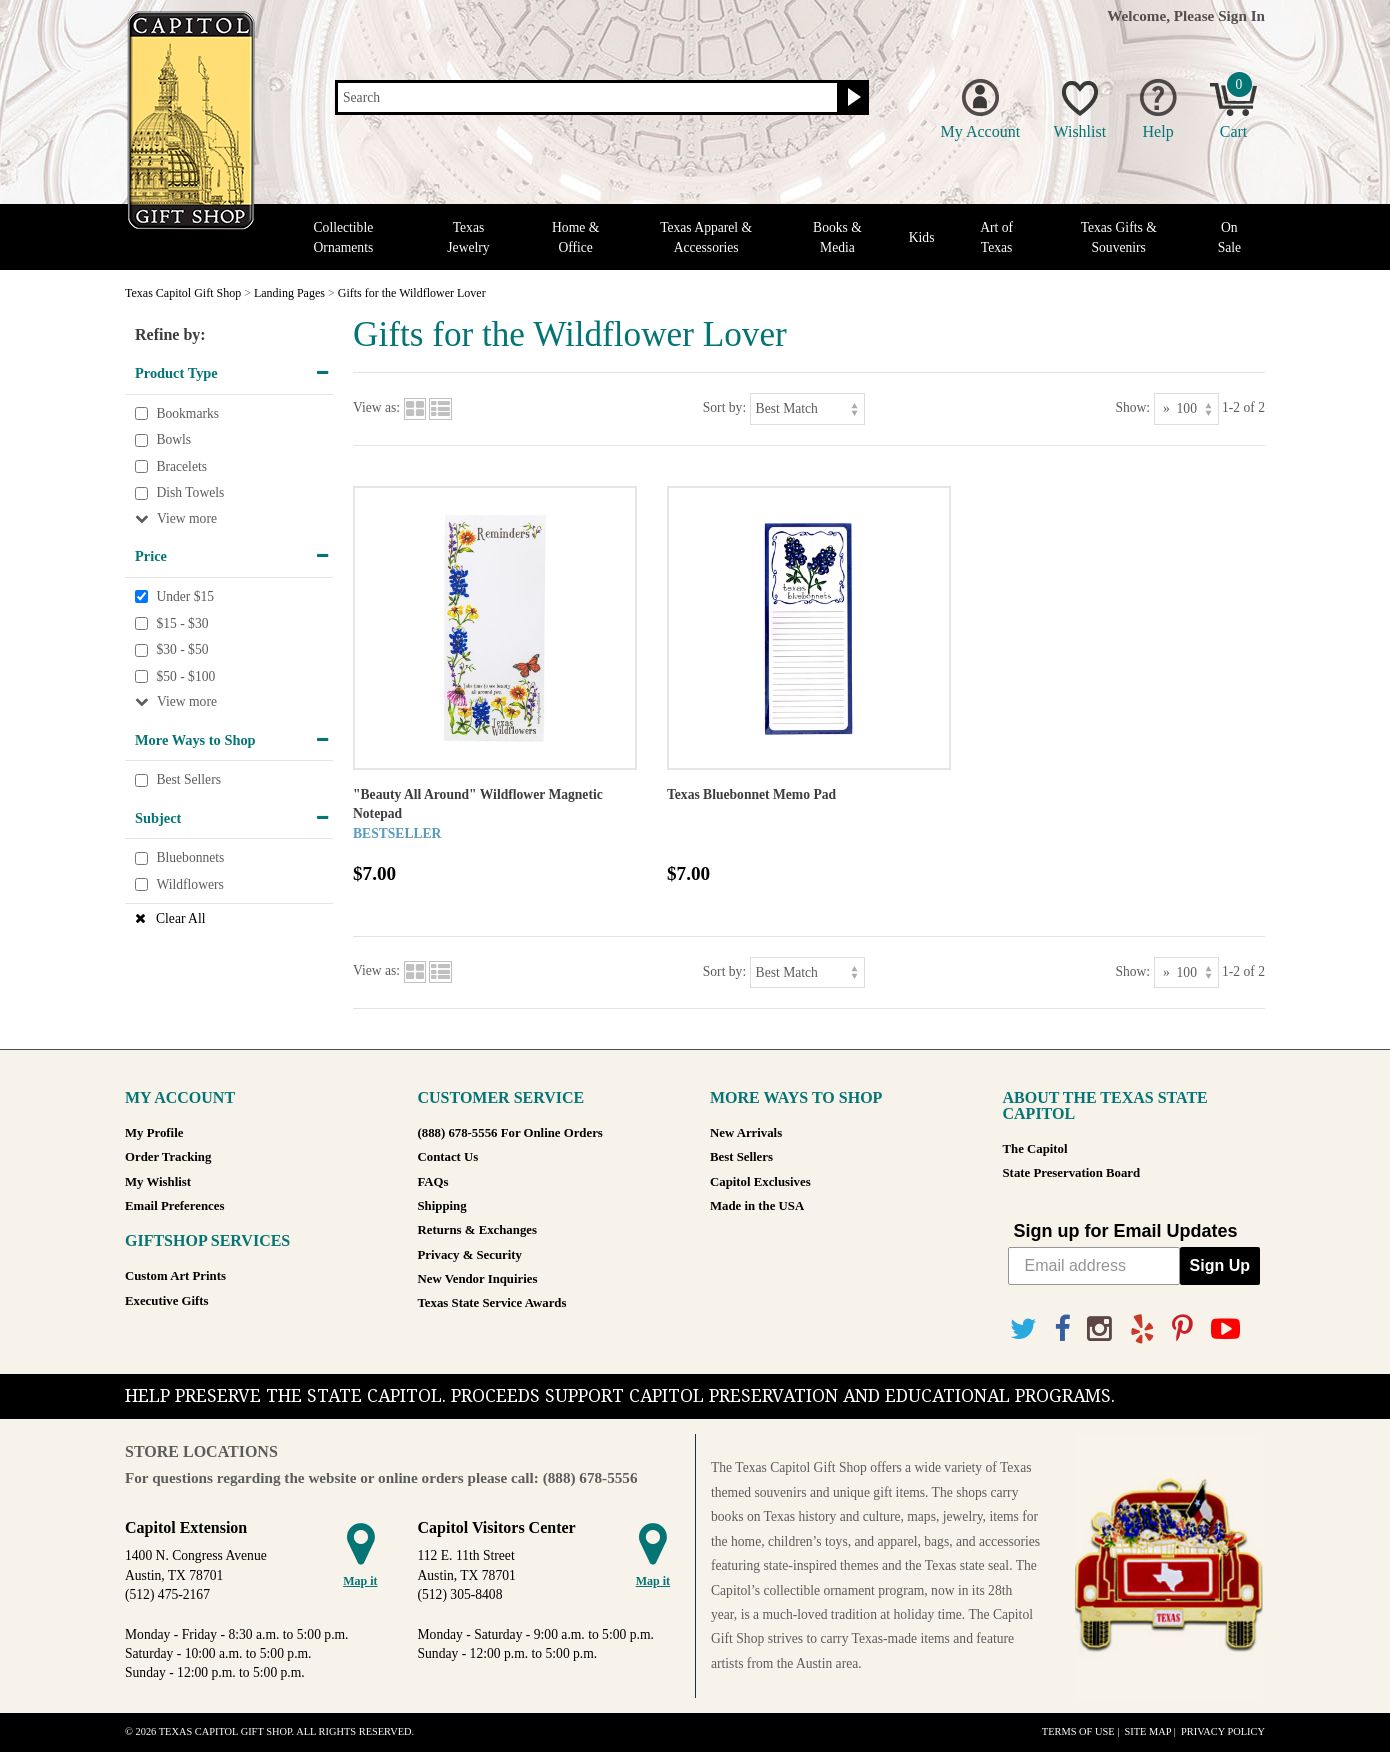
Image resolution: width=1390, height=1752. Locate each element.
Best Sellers (188, 779)
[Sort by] (807, 408)
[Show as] (1186, 408)
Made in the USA (757, 1206)
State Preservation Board (1072, 1173)
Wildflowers (189, 884)
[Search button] (851, 98)
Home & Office (575, 237)
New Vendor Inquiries (478, 1279)
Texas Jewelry (468, 237)
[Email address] (1094, 1266)
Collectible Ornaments (344, 237)
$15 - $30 (182, 623)
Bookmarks (187, 413)
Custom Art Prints (175, 1276)
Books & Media (837, 237)
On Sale (1229, 237)
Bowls (173, 439)
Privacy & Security (470, 1255)
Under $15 (185, 596)
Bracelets (181, 466)
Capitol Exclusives (760, 1182)
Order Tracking (168, 1157)
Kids (922, 237)
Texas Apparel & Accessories (706, 237)
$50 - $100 (185, 676)
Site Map (1147, 1731)
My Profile (154, 1133)
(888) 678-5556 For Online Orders (510, 1133)
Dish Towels (190, 493)
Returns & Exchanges (477, 1230)
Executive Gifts (167, 1301)
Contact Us (448, 1157)
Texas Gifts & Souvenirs (1119, 237)
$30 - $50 (182, 649)
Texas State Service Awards (492, 1303)
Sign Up (1220, 1265)
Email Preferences (174, 1206)
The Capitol (1035, 1149)
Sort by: (724, 407)
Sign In (1241, 15)
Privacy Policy (1223, 1731)
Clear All (180, 918)
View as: (376, 407)
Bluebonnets (190, 858)
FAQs (433, 1182)
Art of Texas (996, 237)
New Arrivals (746, 1133)
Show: (1132, 407)
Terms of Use (1078, 1731)
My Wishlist (158, 1182)
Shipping (442, 1206)
